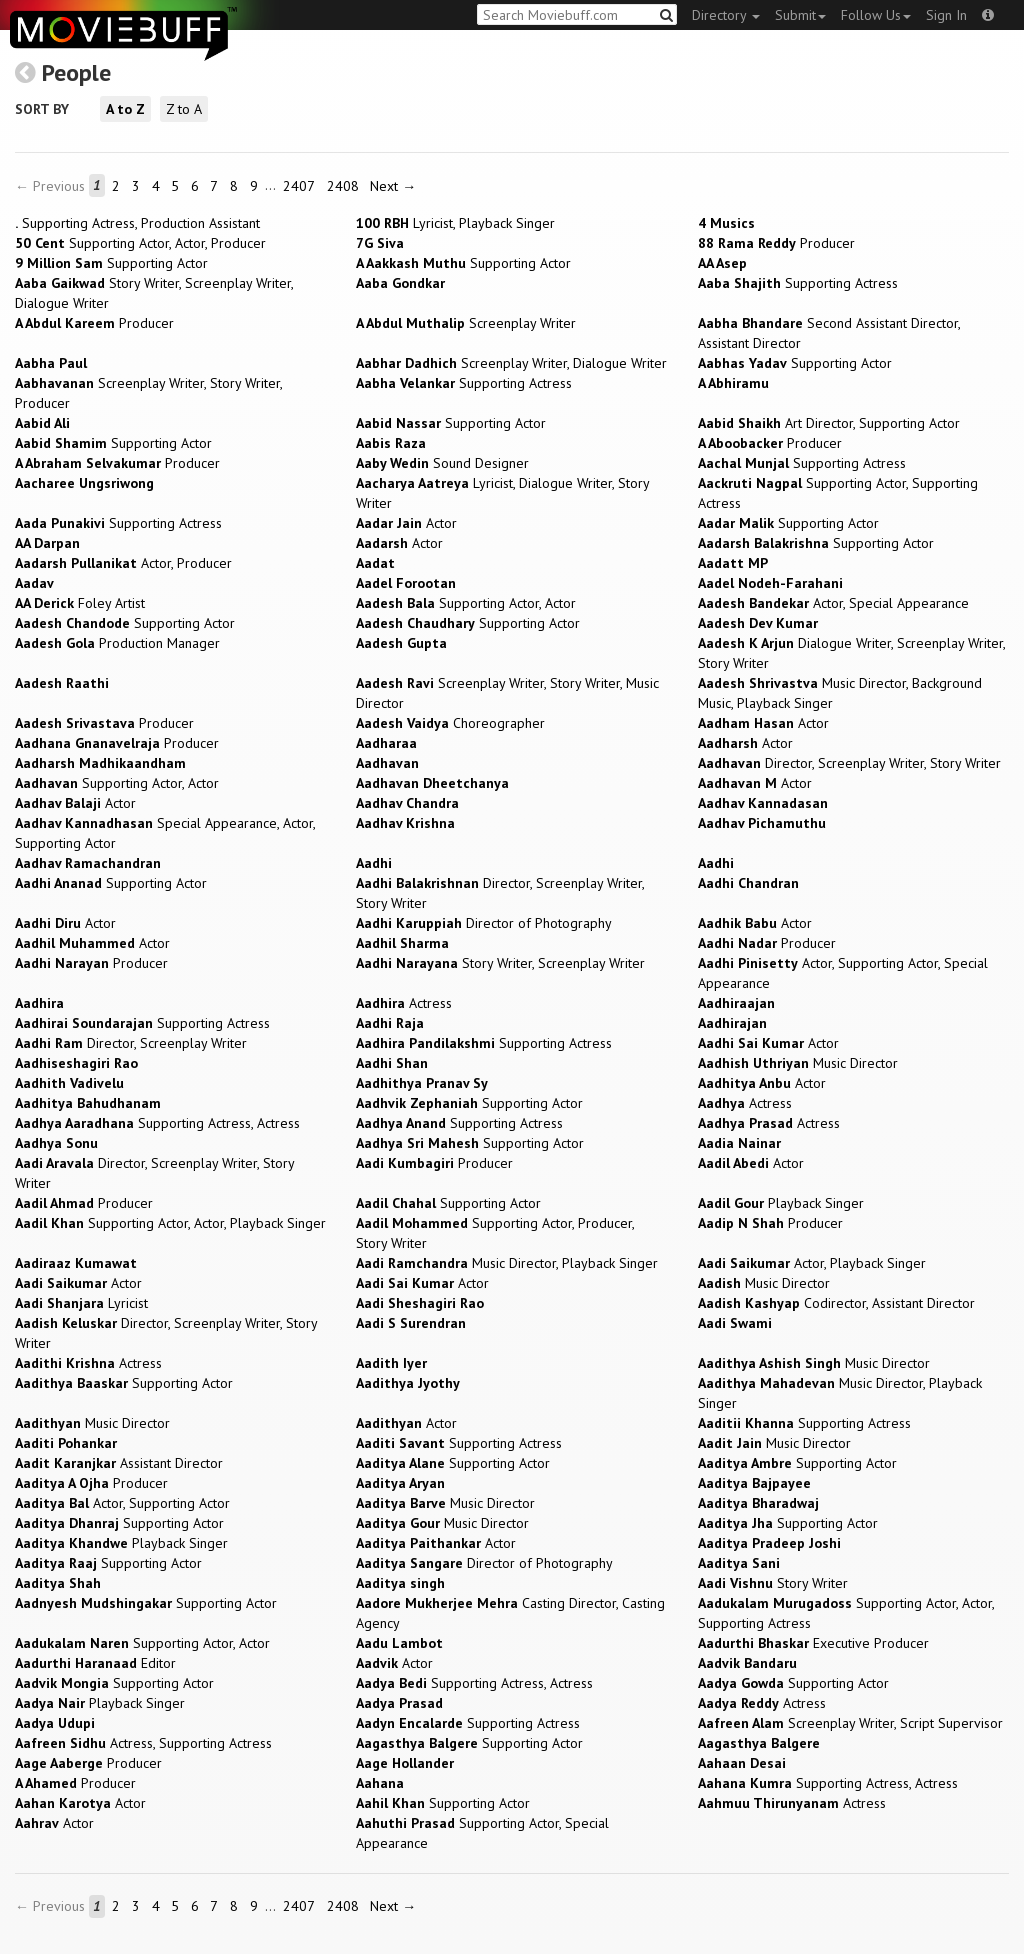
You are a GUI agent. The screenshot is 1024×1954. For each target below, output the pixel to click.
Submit (800, 15)
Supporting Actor (111, 263)
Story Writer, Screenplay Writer (500, 963)
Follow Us (876, 15)
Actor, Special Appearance (833, 603)
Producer (776, 243)
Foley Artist (80, 603)
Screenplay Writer (466, 323)
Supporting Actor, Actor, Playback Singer (170, 1223)
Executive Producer (813, 1643)
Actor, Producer (123, 563)
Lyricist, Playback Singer (455, 223)
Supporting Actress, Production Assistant (137, 223)
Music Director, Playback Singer (507, 1263)
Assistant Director (119, 1463)
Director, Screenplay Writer (131, 1043)
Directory (726, 15)
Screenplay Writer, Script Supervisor (850, 1723)
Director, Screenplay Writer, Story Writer (849, 763)
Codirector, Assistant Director (836, 1303)
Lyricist (81, 1303)
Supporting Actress (798, 283)
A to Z (125, 109)
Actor (406, 523)
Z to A (184, 109)
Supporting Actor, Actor (466, 603)
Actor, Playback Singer (812, 1263)
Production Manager (117, 643)
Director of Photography (484, 923)
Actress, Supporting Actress (143, 1743)
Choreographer (450, 723)
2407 (299, 186)
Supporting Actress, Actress (157, 1123)
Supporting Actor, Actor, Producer (140, 243)
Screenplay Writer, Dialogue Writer (511, 363)
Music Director (798, 1063)
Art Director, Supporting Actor (829, 423)
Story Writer (773, 1583)
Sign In (946, 15)
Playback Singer (781, 1203)
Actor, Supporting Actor (122, 1503)
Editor (95, 1663)
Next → (393, 186)
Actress (404, 1003)
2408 (343, 186)
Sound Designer (442, 463)
